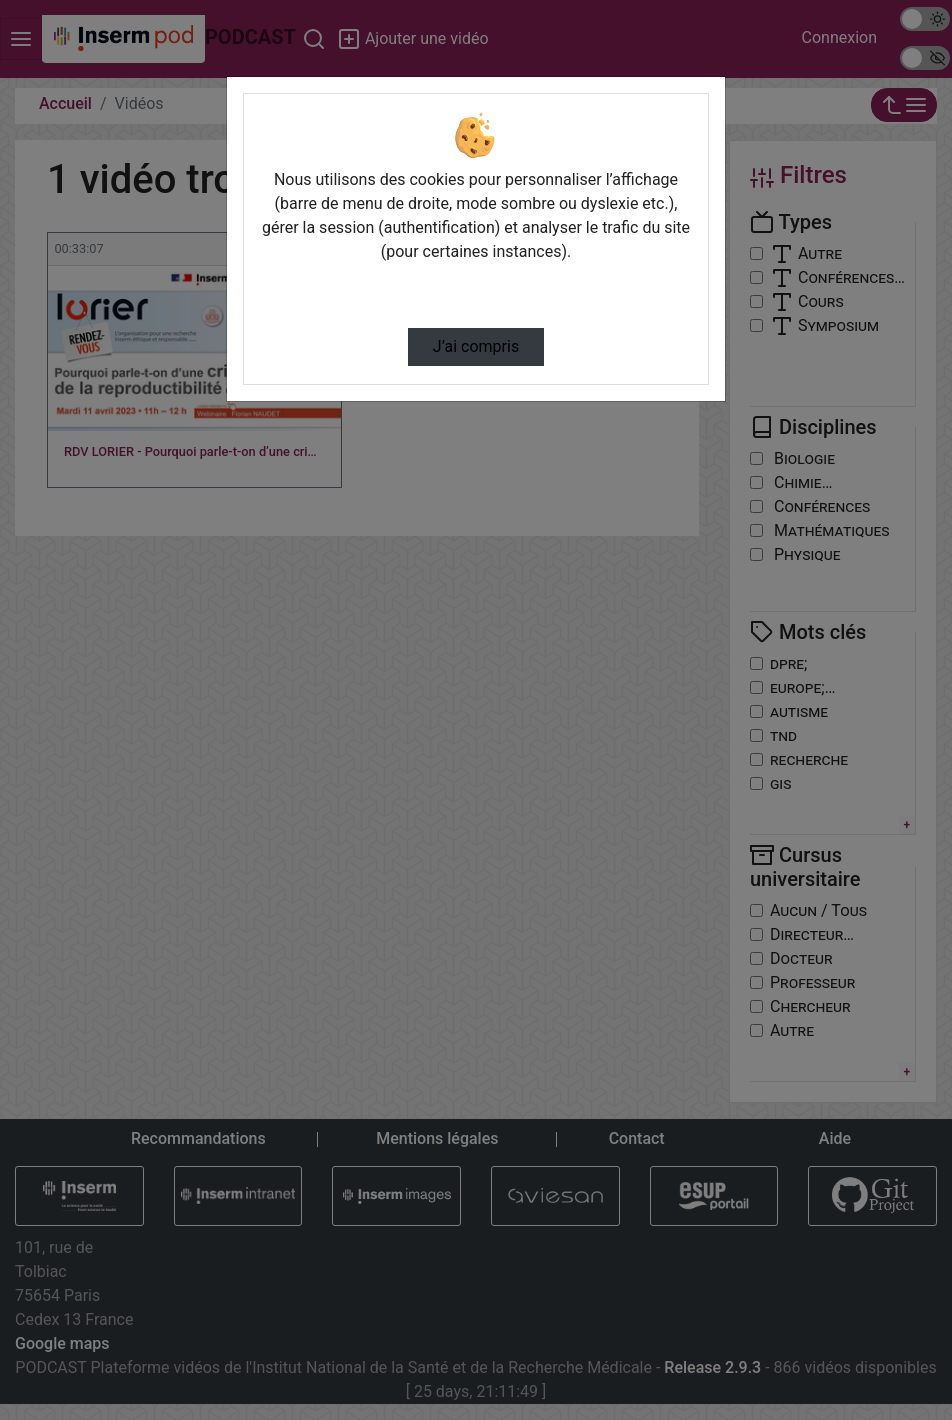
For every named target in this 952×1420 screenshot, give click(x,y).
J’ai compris (476, 346)
